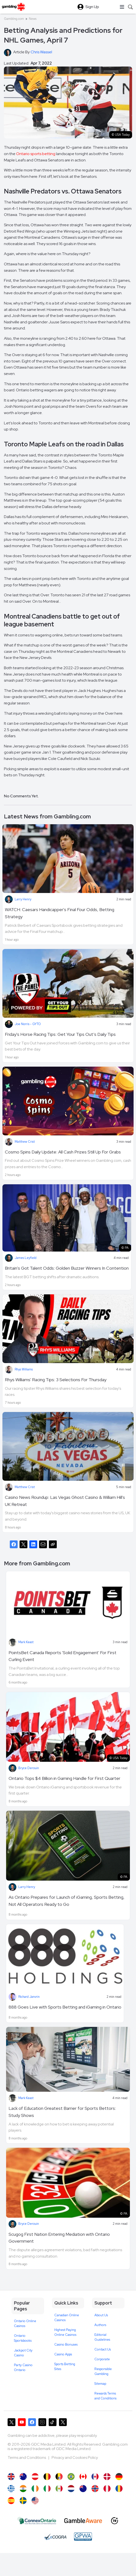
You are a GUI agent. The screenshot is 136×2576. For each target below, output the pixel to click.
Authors (100, 2325)
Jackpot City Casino (23, 2352)
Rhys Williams (24, 1369)
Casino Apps (63, 2354)
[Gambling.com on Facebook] (32, 2422)
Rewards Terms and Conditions (105, 2395)
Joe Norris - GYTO (28, 1024)
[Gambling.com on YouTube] (22, 2422)
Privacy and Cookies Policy (75, 2457)
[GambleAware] (83, 2521)
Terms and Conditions (27, 2457)
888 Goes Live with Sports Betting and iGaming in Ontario (65, 2007)
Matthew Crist (25, 1142)
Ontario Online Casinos (25, 2323)
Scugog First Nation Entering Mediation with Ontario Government (59, 2237)
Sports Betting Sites (64, 2366)
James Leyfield (25, 1258)
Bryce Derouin (28, 1768)
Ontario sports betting (35, 153)
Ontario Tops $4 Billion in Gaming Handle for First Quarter (64, 1778)
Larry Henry (23, 899)
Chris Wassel (41, 52)
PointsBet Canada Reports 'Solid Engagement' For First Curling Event (62, 1656)
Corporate (102, 2359)
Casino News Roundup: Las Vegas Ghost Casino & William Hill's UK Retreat (65, 1500)
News (32, 19)
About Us (101, 2315)
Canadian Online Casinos (66, 2317)
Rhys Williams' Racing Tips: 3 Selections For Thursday (55, 1379)
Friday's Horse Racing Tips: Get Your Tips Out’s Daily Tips (60, 1034)
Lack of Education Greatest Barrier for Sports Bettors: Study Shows (62, 2111)
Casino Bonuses (66, 2344)
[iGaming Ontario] (36, 2521)
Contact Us (102, 2349)
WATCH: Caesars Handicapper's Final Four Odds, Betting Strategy (59, 913)
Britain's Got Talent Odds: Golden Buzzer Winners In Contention (67, 1268)
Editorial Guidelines (102, 2337)
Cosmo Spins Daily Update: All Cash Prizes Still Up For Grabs (63, 1152)
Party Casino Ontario (23, 2367)
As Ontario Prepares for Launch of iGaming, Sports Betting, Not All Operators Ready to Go (67, 1900)
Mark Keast (26, 1642)
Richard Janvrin (29, 1997)
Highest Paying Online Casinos (65, 2332)
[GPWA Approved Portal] (83, 2536)
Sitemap (100, 2384)
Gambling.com (14, 19)
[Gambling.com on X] (11, 2422)
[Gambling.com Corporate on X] (63, 2422)
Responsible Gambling (103, 2371)
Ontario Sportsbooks (23, 2338)
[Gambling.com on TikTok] (53, 2422)
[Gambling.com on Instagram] (42, 2422)
